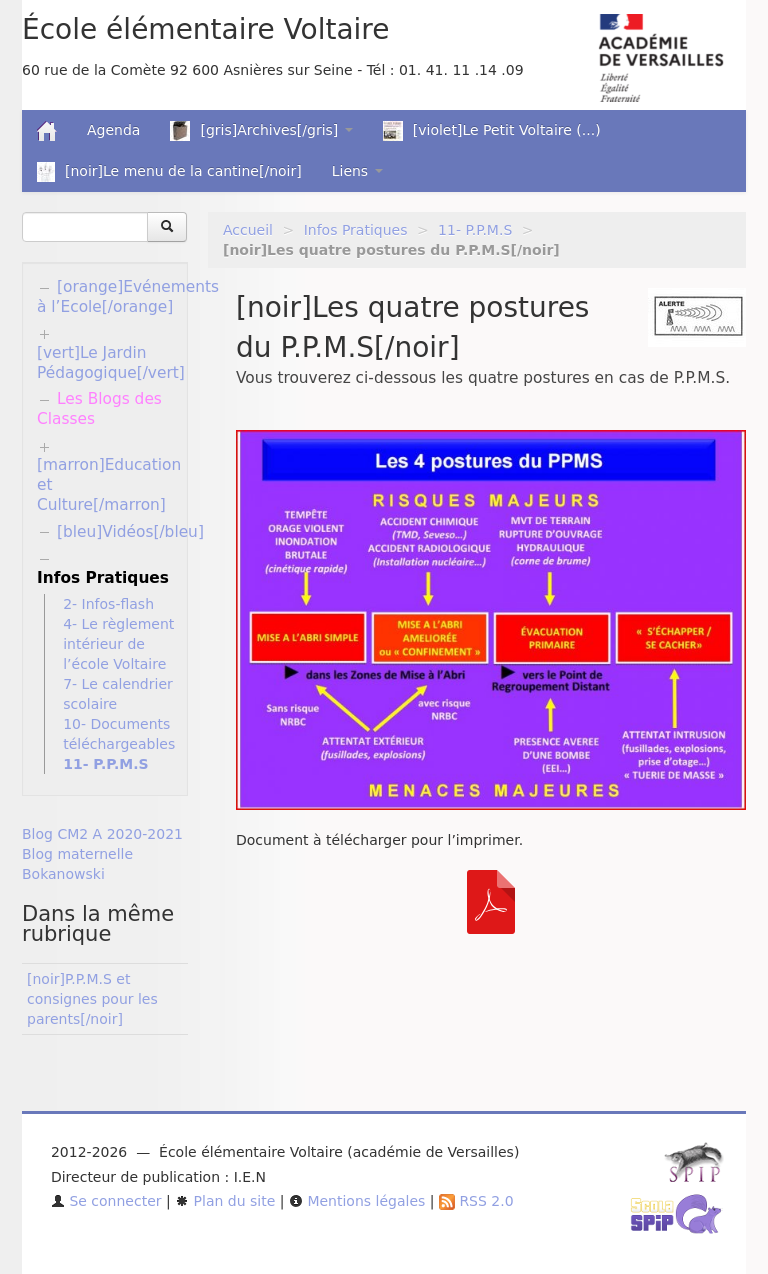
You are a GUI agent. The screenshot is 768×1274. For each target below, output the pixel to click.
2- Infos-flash (108, 604)
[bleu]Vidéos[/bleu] (130, 532)
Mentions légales (357, 1201)
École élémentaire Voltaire (205, 29)
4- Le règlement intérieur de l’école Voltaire (118, 644)
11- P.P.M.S (475, 230)
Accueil (248, 230)
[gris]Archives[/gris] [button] (261, 131)
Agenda (113, 130)
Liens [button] (357, 171)
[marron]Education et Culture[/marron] (109, 485)
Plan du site (225, 1201)
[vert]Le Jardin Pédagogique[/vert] (111, 363)
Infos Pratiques (356, 230)
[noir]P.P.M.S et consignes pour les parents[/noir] (92, 999)
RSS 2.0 (476, 1201)
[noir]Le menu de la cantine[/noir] (169, 172)
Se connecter (106, 1201)
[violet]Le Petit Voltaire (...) (492, 131)
